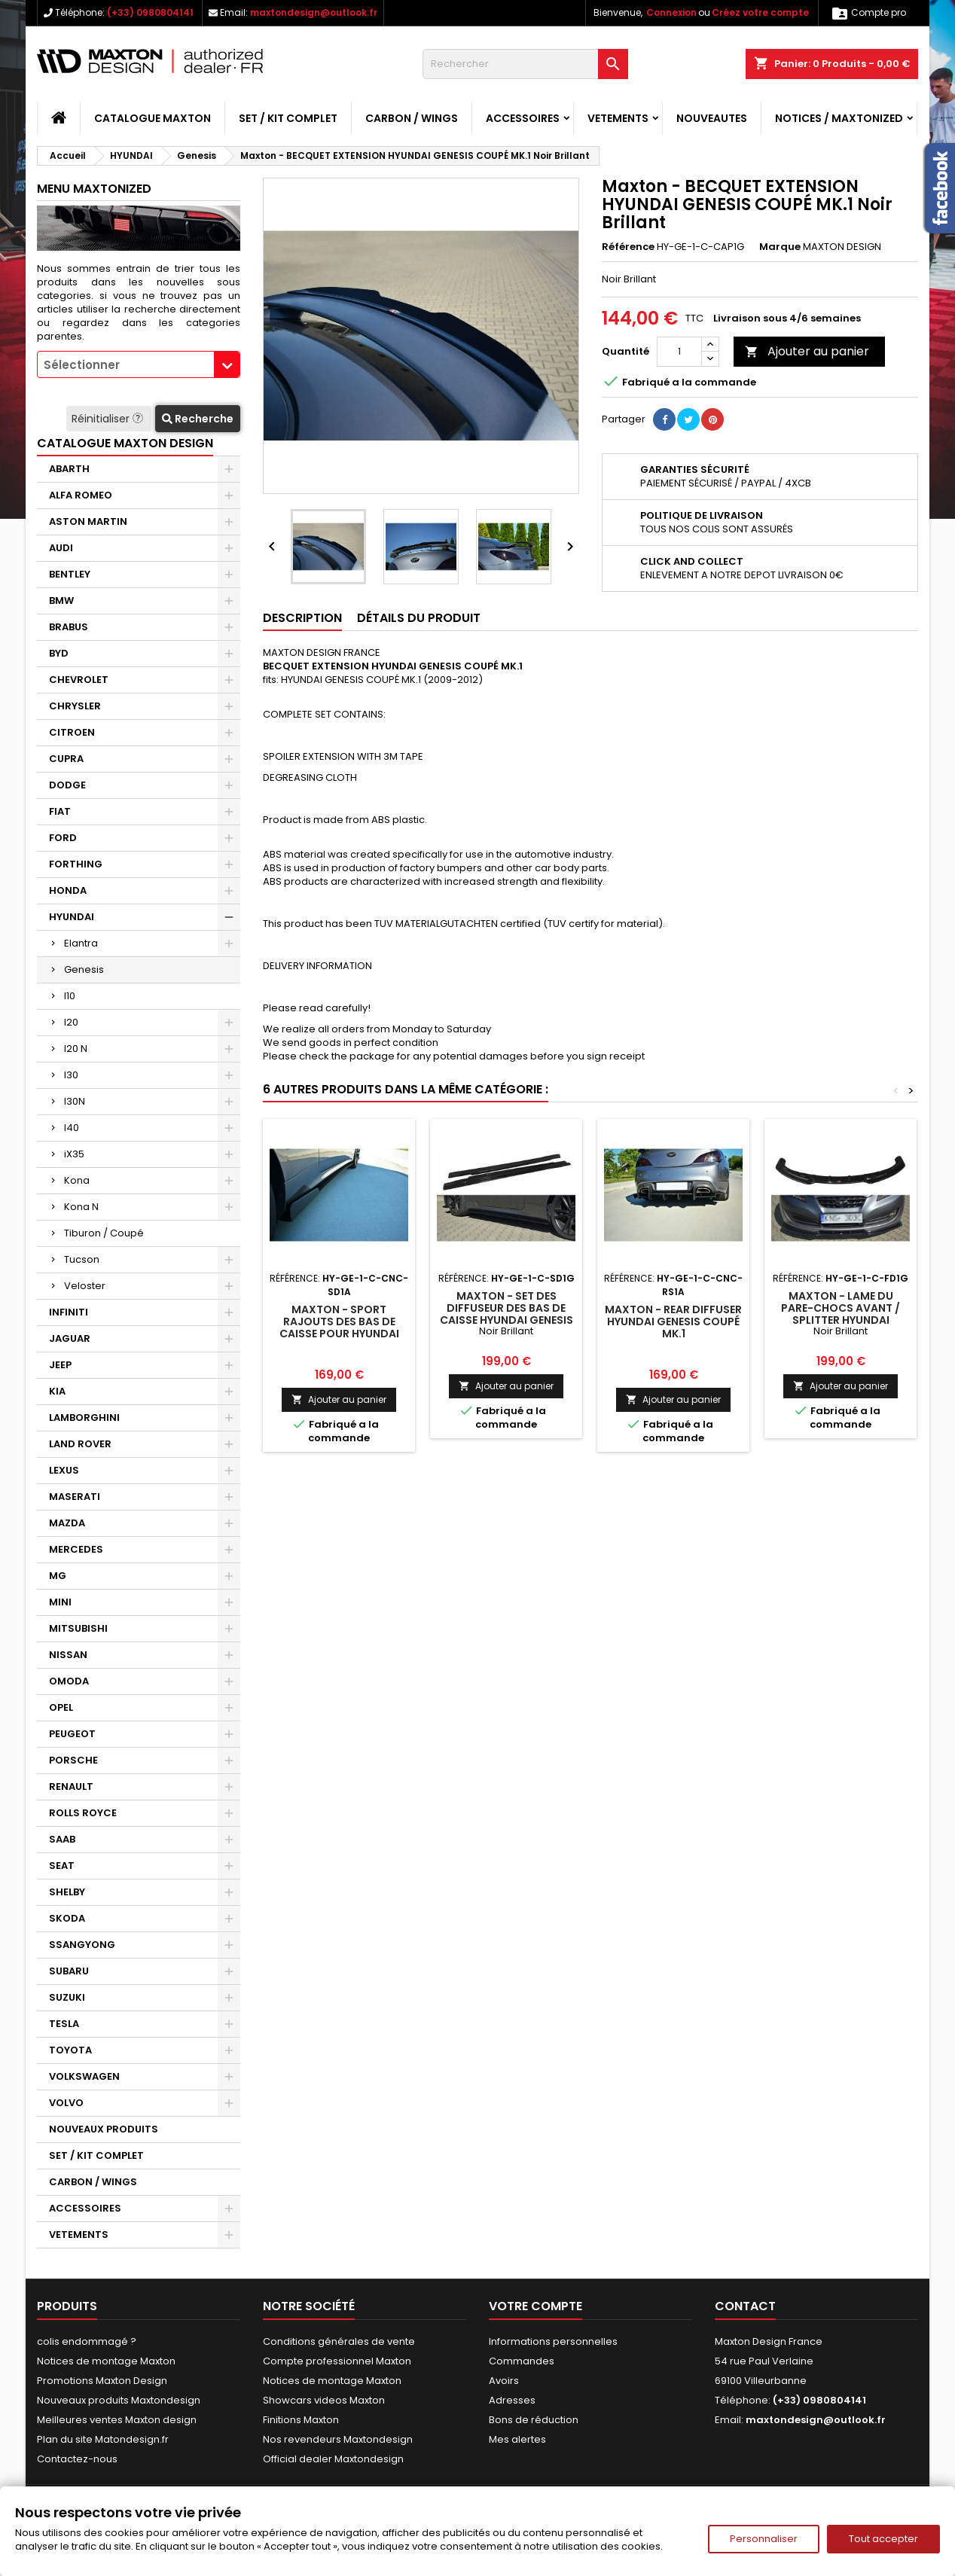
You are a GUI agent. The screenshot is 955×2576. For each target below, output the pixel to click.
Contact (745, 2306)
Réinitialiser (109, 418)
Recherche (197, 418)
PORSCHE (73, 1760)
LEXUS (64, 1470)
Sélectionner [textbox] (82, 365)
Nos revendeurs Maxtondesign (338, 2439)
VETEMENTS (617, 118)
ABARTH (69, 469)
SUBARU (69, 1971)
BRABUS (68, 627)
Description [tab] (302, 617)
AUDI (61, 548)
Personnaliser (764, 2539)
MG (57, 1575)
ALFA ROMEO (80, 495)
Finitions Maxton (301, 2420)
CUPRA (66, 758)
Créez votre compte (760, 12)
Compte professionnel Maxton (337, 2361)
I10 (69, 996)
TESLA (64, 2024)
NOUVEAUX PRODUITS (103, 2129)
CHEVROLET (78, 679)
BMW (61, 600)
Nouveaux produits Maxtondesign (118, 2400)
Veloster (84, 1286)
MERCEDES (76, 1549)
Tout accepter (883, 2539)
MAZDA (67, 1523)
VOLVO (66, 2103)
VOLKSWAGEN (84, 2076)
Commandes (521, 2361)
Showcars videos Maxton (324, 2400)
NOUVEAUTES (711, 118)
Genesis (84, 969)
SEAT (62, 1865)
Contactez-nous (77, 2459)
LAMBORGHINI (84, 1417)
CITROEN (72, 732)
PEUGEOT (72, 1734)
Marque (780, 247)
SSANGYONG (82, 1944)
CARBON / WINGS (411, 118)
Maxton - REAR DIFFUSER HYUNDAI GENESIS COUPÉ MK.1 (673, 1321)
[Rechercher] (525, 64)
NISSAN (68, 1655)
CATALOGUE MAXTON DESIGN (125, 443)
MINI (60, 1602)
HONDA (68, 890)
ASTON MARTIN (88, 521)
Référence (628, 247)
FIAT (60, 811)
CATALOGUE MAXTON (152, 118)
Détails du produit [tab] (419, 617)
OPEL (61, 1707)
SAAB (62, 1839)
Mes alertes (517, 2439)
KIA (57, 1391)
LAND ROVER (80, 1444)
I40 (71, 1127)
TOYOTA (70, 2050)
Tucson (81, 1259)
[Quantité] (679, 352)
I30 (71, 1075)
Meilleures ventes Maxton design (117, 2420)
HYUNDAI (71, 917)
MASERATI (74, 1496)
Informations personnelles (553, 2341)
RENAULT (71, 1786)
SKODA (67, 1918)
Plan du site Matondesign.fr (103, 2439)
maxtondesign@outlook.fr (313, 12)
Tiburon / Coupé (104, 1233)
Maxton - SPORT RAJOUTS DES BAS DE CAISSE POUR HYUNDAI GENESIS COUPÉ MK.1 (339, 1327)
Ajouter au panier (807, 351)
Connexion (671, 12)
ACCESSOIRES (523, 118)
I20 (71, 1022)
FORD (63, 838)
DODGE (67, 785)
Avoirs (504, 2380)
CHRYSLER (75, 706)
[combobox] (138, 364)
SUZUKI (67, 1997)
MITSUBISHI (78, 1628)
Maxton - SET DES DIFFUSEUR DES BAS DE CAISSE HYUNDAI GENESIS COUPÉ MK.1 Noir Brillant (506, 1320)
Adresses (512, 2400)
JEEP (60, 1365)
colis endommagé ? (86, 2341)
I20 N (75, 1048)
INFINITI (68, 1312)
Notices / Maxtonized (839, 118)
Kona (77, 1180)
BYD (59, 653)
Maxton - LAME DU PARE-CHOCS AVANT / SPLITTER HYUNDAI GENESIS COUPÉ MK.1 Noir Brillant (840, 1320)
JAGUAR (69, 1338)
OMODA (69, 1681)
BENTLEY (69, 574)
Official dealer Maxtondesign (333, 2459)
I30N (74, 1101)
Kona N (81, 1207)
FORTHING (75, 864)
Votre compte (535, 2306)
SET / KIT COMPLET (288, 118)
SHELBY (67, 1892)
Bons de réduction (533, 2420)
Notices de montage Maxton (106, 2361)
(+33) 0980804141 (150, 12)
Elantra (81, 943)
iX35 (74, 1154)
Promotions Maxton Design (102, 2380)
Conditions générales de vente (339, 2341)
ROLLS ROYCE (83, 1813)
